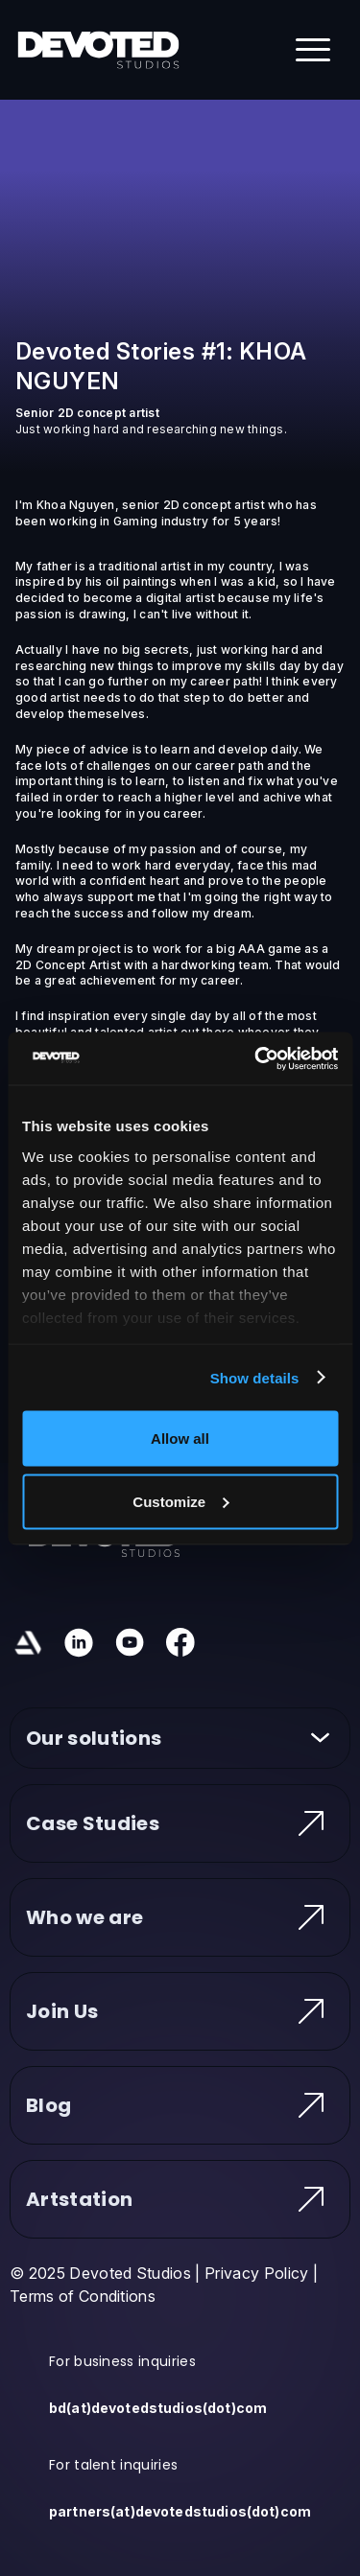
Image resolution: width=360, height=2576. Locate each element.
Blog (180, 2105)
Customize (180, 1501)
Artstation (180, 2199)
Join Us (180, 2011)
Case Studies (180, 1823)
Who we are (180, 1917)
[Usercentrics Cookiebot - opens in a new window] (256, 1058)
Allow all (180, 1438)
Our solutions (180, 1738)
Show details (255, 1377)
